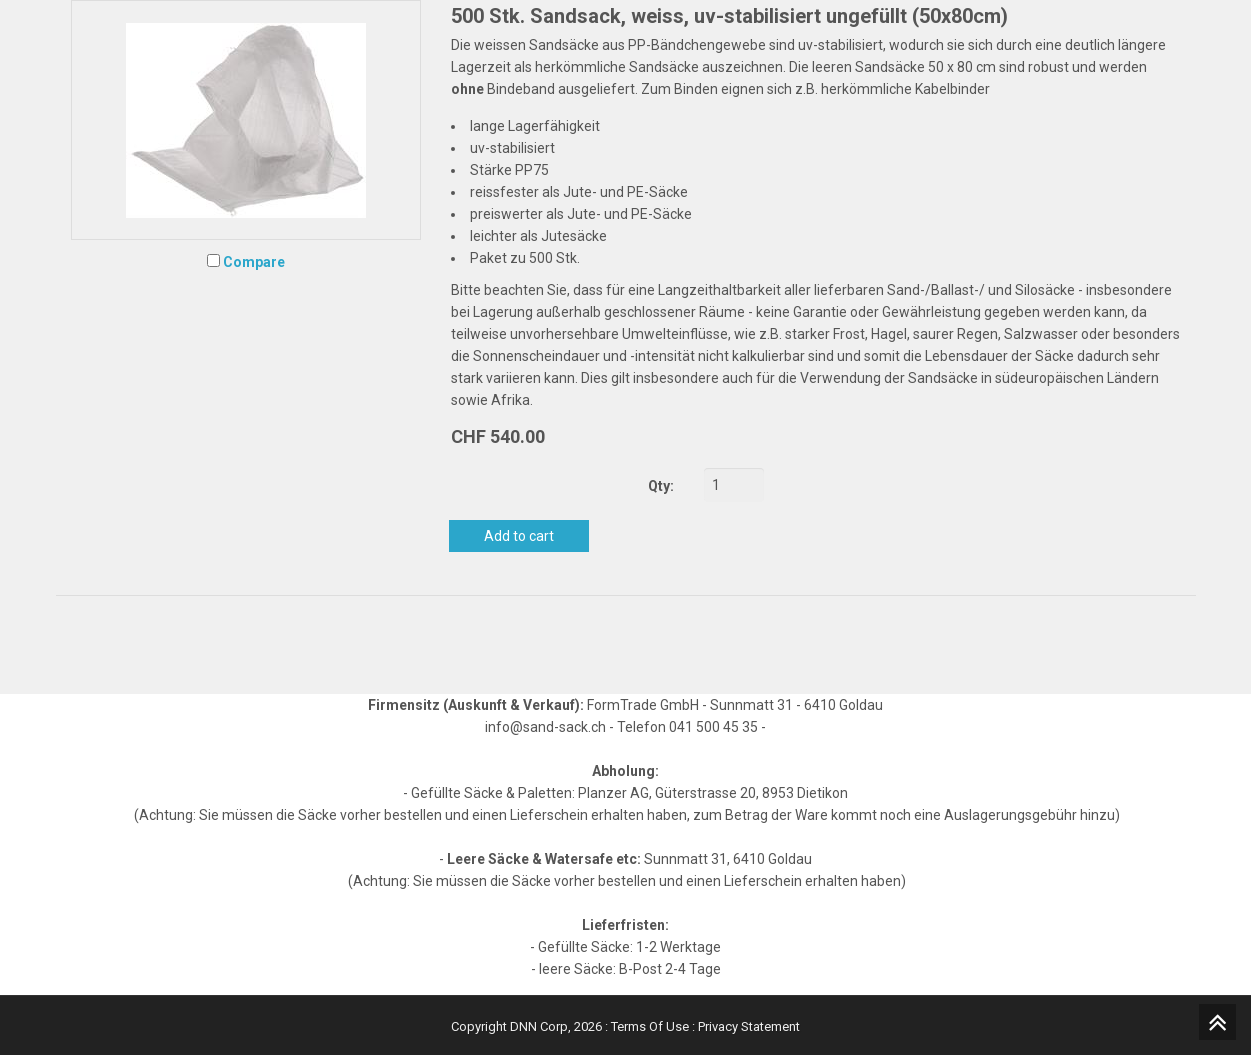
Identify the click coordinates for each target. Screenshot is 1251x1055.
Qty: (661, 486)
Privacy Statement (749, 1026)
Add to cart (519, 536)
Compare (254, 262)
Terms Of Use (650, 1026)
